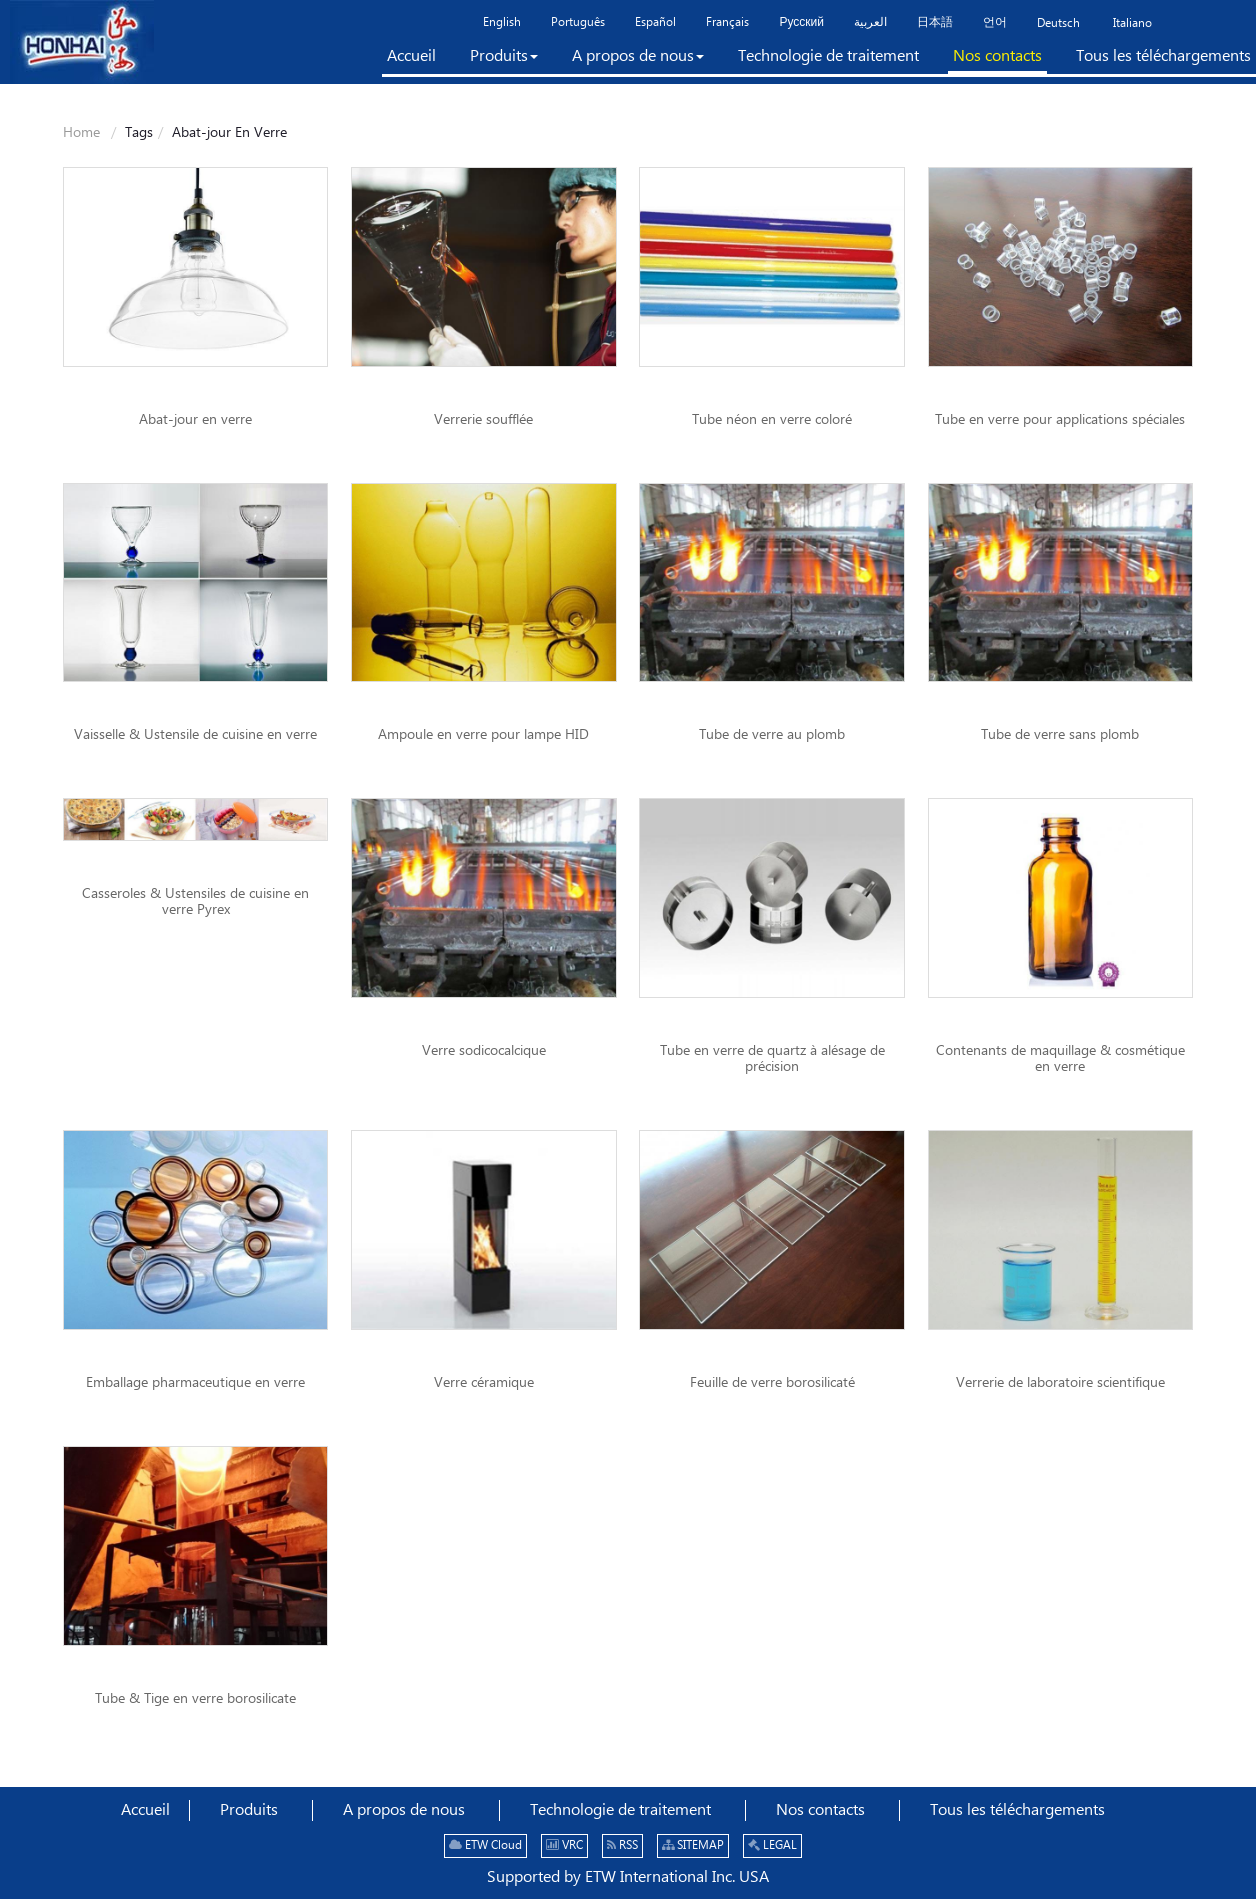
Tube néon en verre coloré (772, 420)
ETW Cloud (485, 1845)
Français (727, 22)
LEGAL (772, 1845)
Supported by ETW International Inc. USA (628, 1877)
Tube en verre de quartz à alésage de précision (772, 1059)
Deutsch (1058, 23)
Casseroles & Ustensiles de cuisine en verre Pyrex (195, 902)
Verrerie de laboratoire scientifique (1060, 1383)
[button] (504, 59)
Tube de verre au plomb (772, 735)
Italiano (1131, 23)
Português (578, 22)
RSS (622, 1845)
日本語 (935, 22)
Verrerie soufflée (483, 420)
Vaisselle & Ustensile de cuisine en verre (195, 735)
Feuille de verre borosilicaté (772, 1383)
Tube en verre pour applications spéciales (1060, 420)
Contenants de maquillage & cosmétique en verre (1060, 1059)
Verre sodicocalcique (484, 1051)
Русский (801, 22)
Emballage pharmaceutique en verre (195, 1383)
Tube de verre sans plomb (1060, 735)
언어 (995, 22)
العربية (870, 22)
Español (655, 22)
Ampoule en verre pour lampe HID (483, 735)
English (502, 22)
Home (81, 133)
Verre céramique (484, 1383)
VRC (564, 1845)
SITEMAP (693, 1845)
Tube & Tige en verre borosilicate (195, 1699)
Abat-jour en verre (195, 420)
